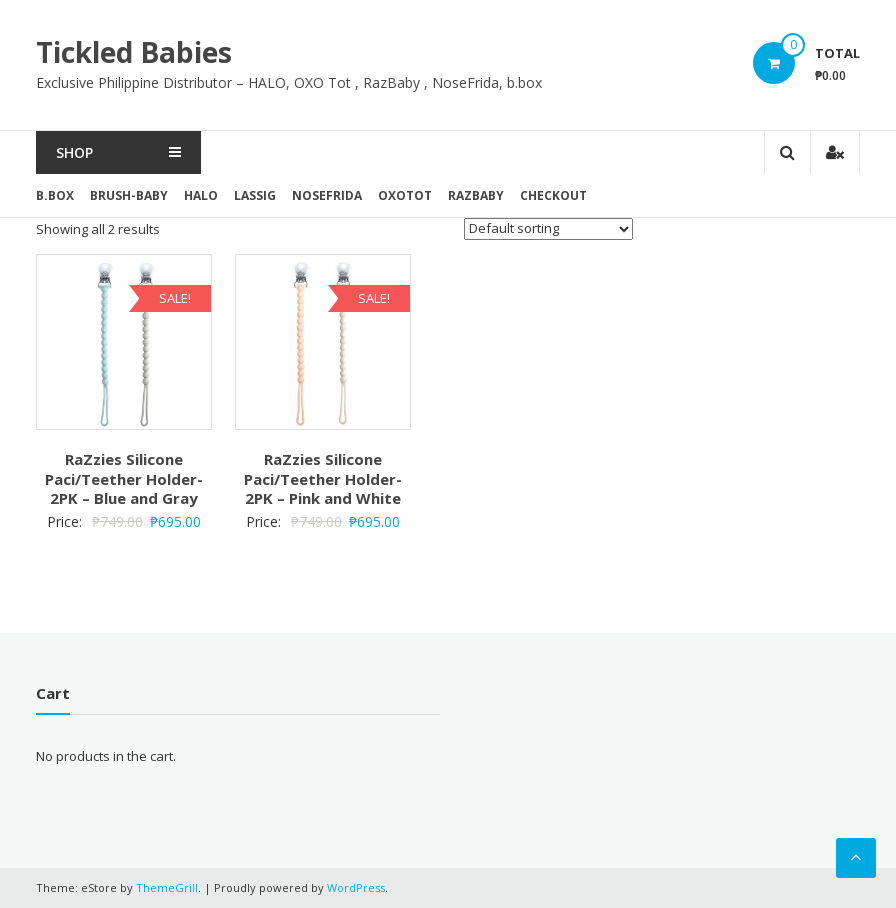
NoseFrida (327, 195)
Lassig (255, 195)
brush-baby (129, 195)
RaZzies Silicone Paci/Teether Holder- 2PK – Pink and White (323, 478)
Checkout (553, 195)
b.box (55, 195)
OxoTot (405, 195)
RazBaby (476, 195)
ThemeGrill (167, 887)
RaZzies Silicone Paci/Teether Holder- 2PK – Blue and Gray (124, 478)
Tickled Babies (134, 52)
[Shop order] (548, 229)
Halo (201, 195)
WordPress (356, 887)
